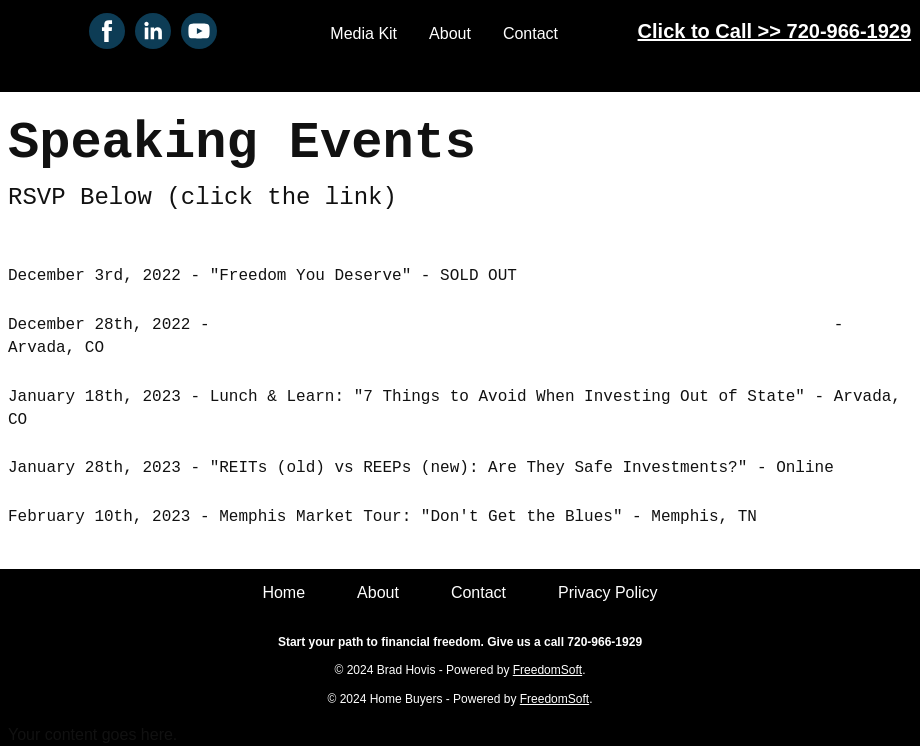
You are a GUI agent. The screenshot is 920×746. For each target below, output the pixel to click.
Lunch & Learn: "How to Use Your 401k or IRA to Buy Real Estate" (521, 325)
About (450, 33)
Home (283, 592)
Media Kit (363, 33)
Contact (530, 33)
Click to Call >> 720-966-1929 (775, 31)
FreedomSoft (547, 670)
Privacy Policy (608, 592)
